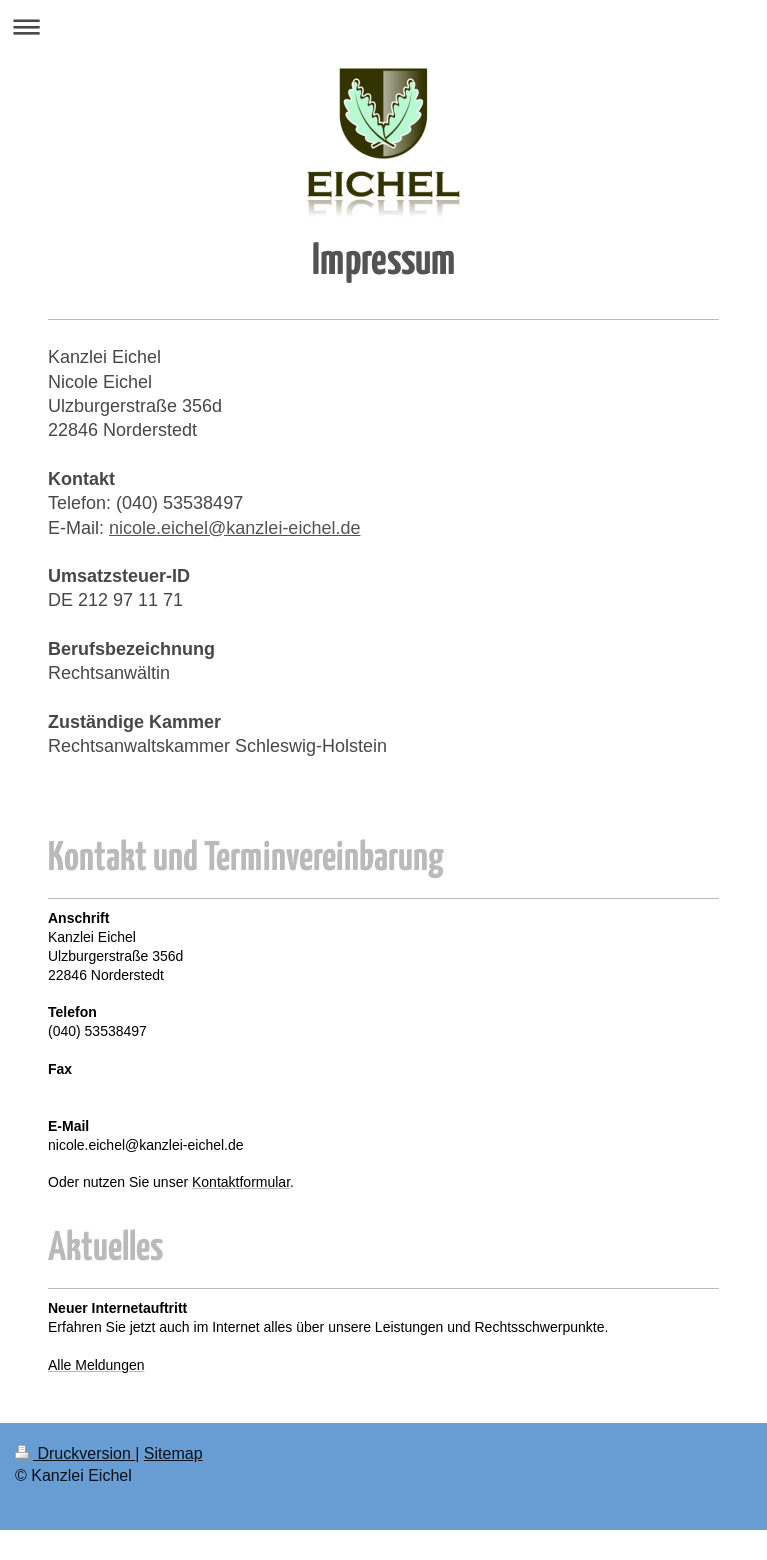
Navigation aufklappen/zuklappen (383, 26)
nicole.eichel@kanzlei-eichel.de (234, 528)
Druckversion (75, 1453)
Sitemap (173, 1453)
